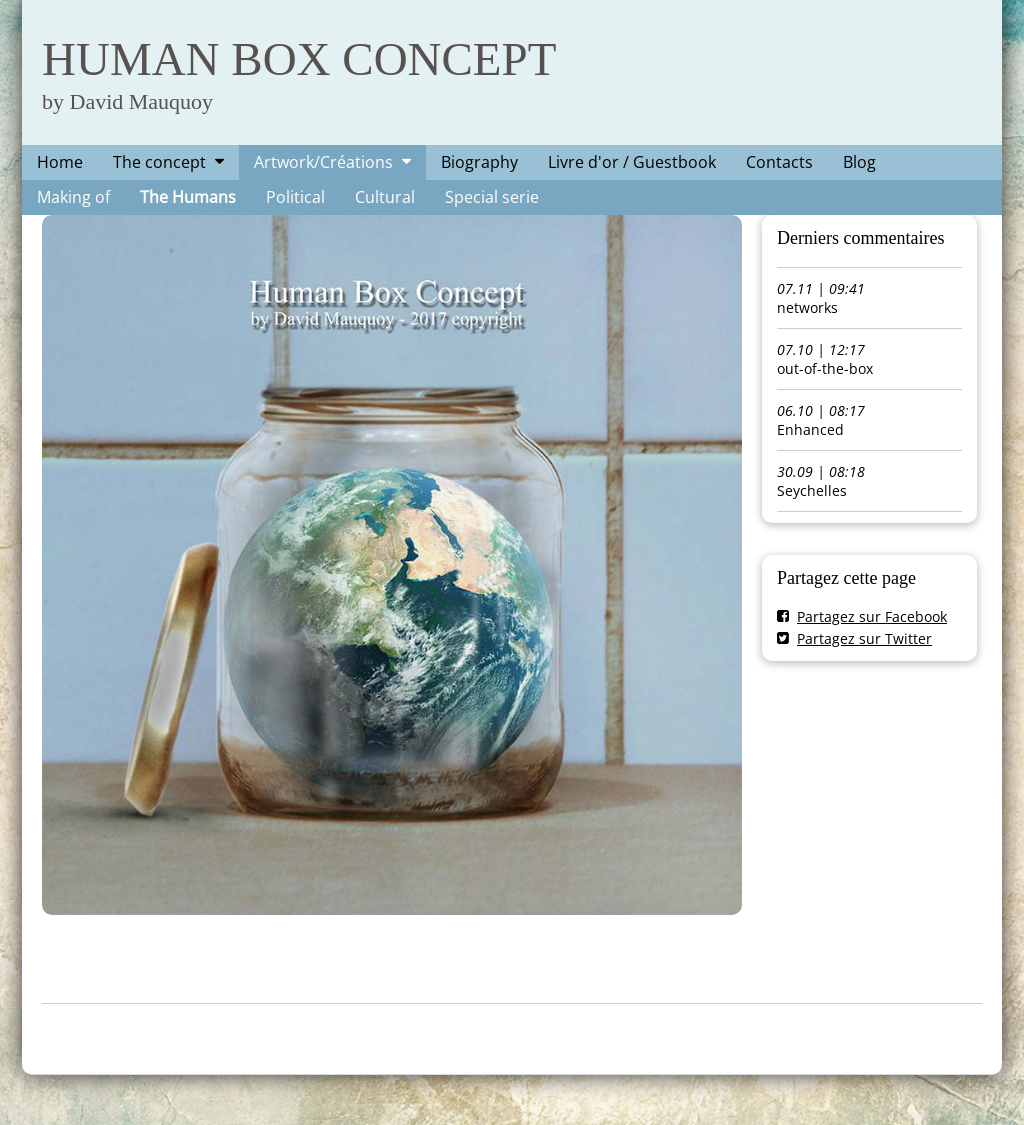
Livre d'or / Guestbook (632, 162)
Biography (479, 162)
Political (295, 197)
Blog (859, 162)
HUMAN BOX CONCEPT (299, 59)
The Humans (188, 197)
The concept (159, 162)
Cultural (385, 197)
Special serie (492, 197)
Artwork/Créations (323, 162)
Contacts (779, 162)
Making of (73, 197)
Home (60, 162)
